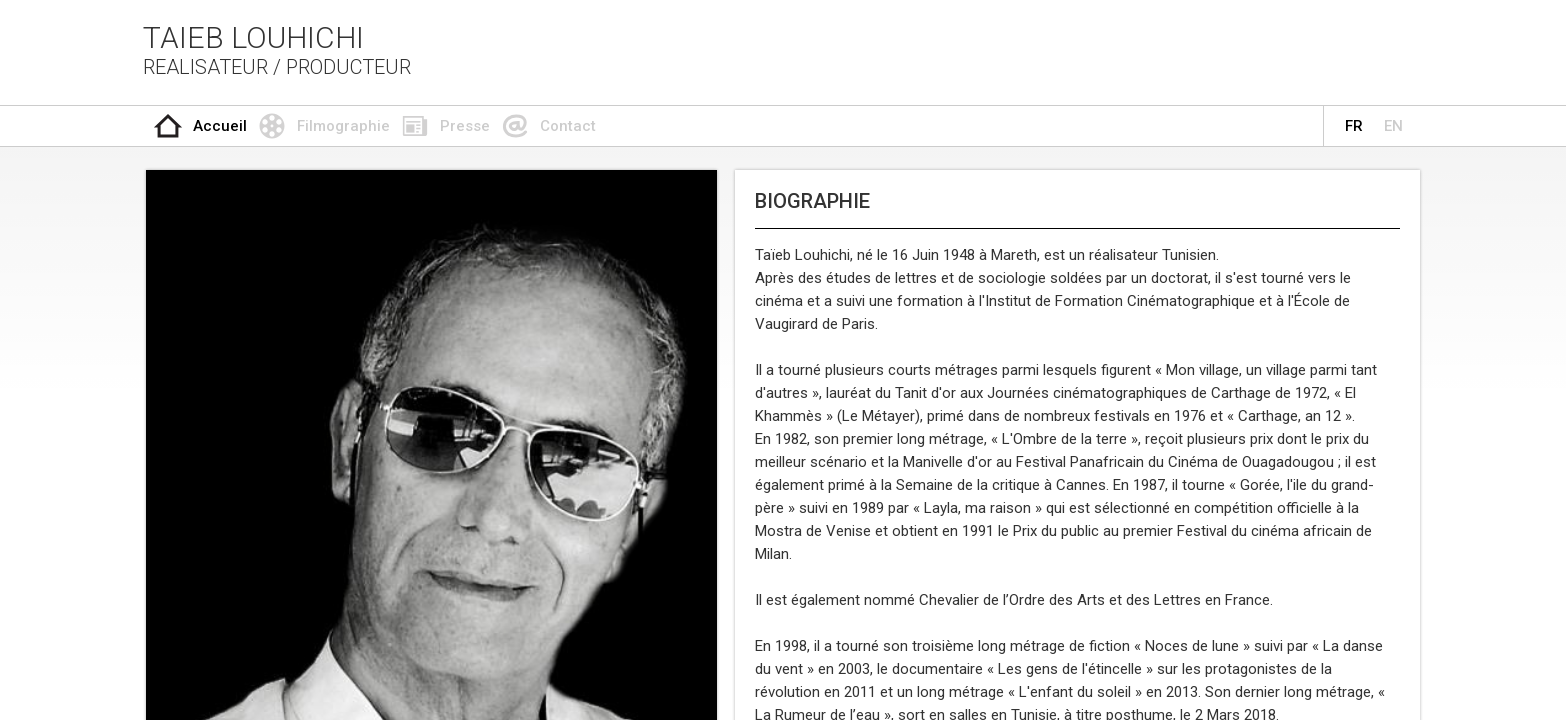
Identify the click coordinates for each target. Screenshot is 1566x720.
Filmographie (343, 126)
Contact (568, 126)
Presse (465, 126)
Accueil (220, 126)
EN (1393, 126)
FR (1354, 126)
